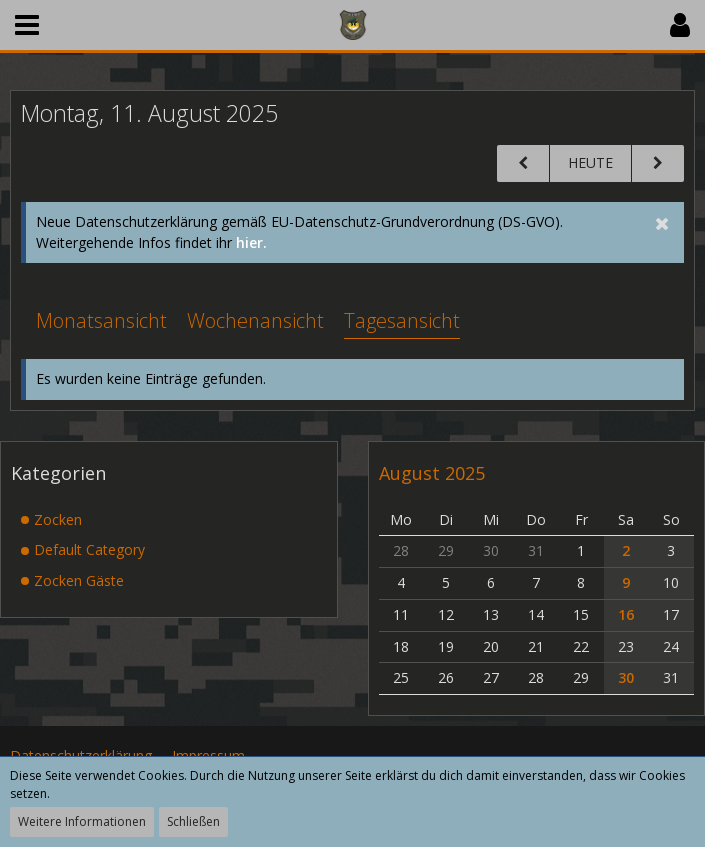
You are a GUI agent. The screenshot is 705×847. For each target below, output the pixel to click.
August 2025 (432, 473)
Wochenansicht (255, 320)
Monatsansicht (101, 320)
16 (626, 614)
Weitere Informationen (82, 821)
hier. (251, 242)
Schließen (193, 821)
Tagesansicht (402, 320)
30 (626, 677)
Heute (590, 162)
